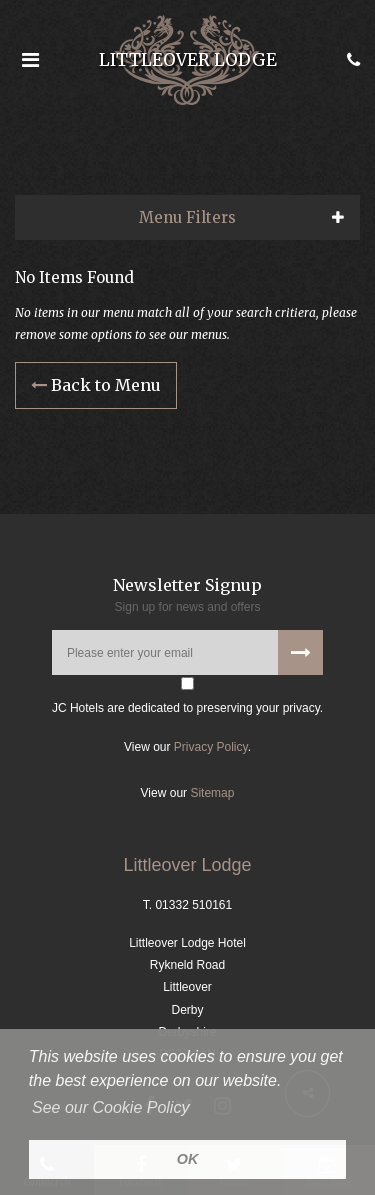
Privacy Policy (211, 747)
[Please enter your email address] (187, 652)
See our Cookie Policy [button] (110, 1107)
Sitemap (212, 793)
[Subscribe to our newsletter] (300, 652)
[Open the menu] (30, 60)
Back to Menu (96, 385)
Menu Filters (187, 217)
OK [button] (188, 1159)
